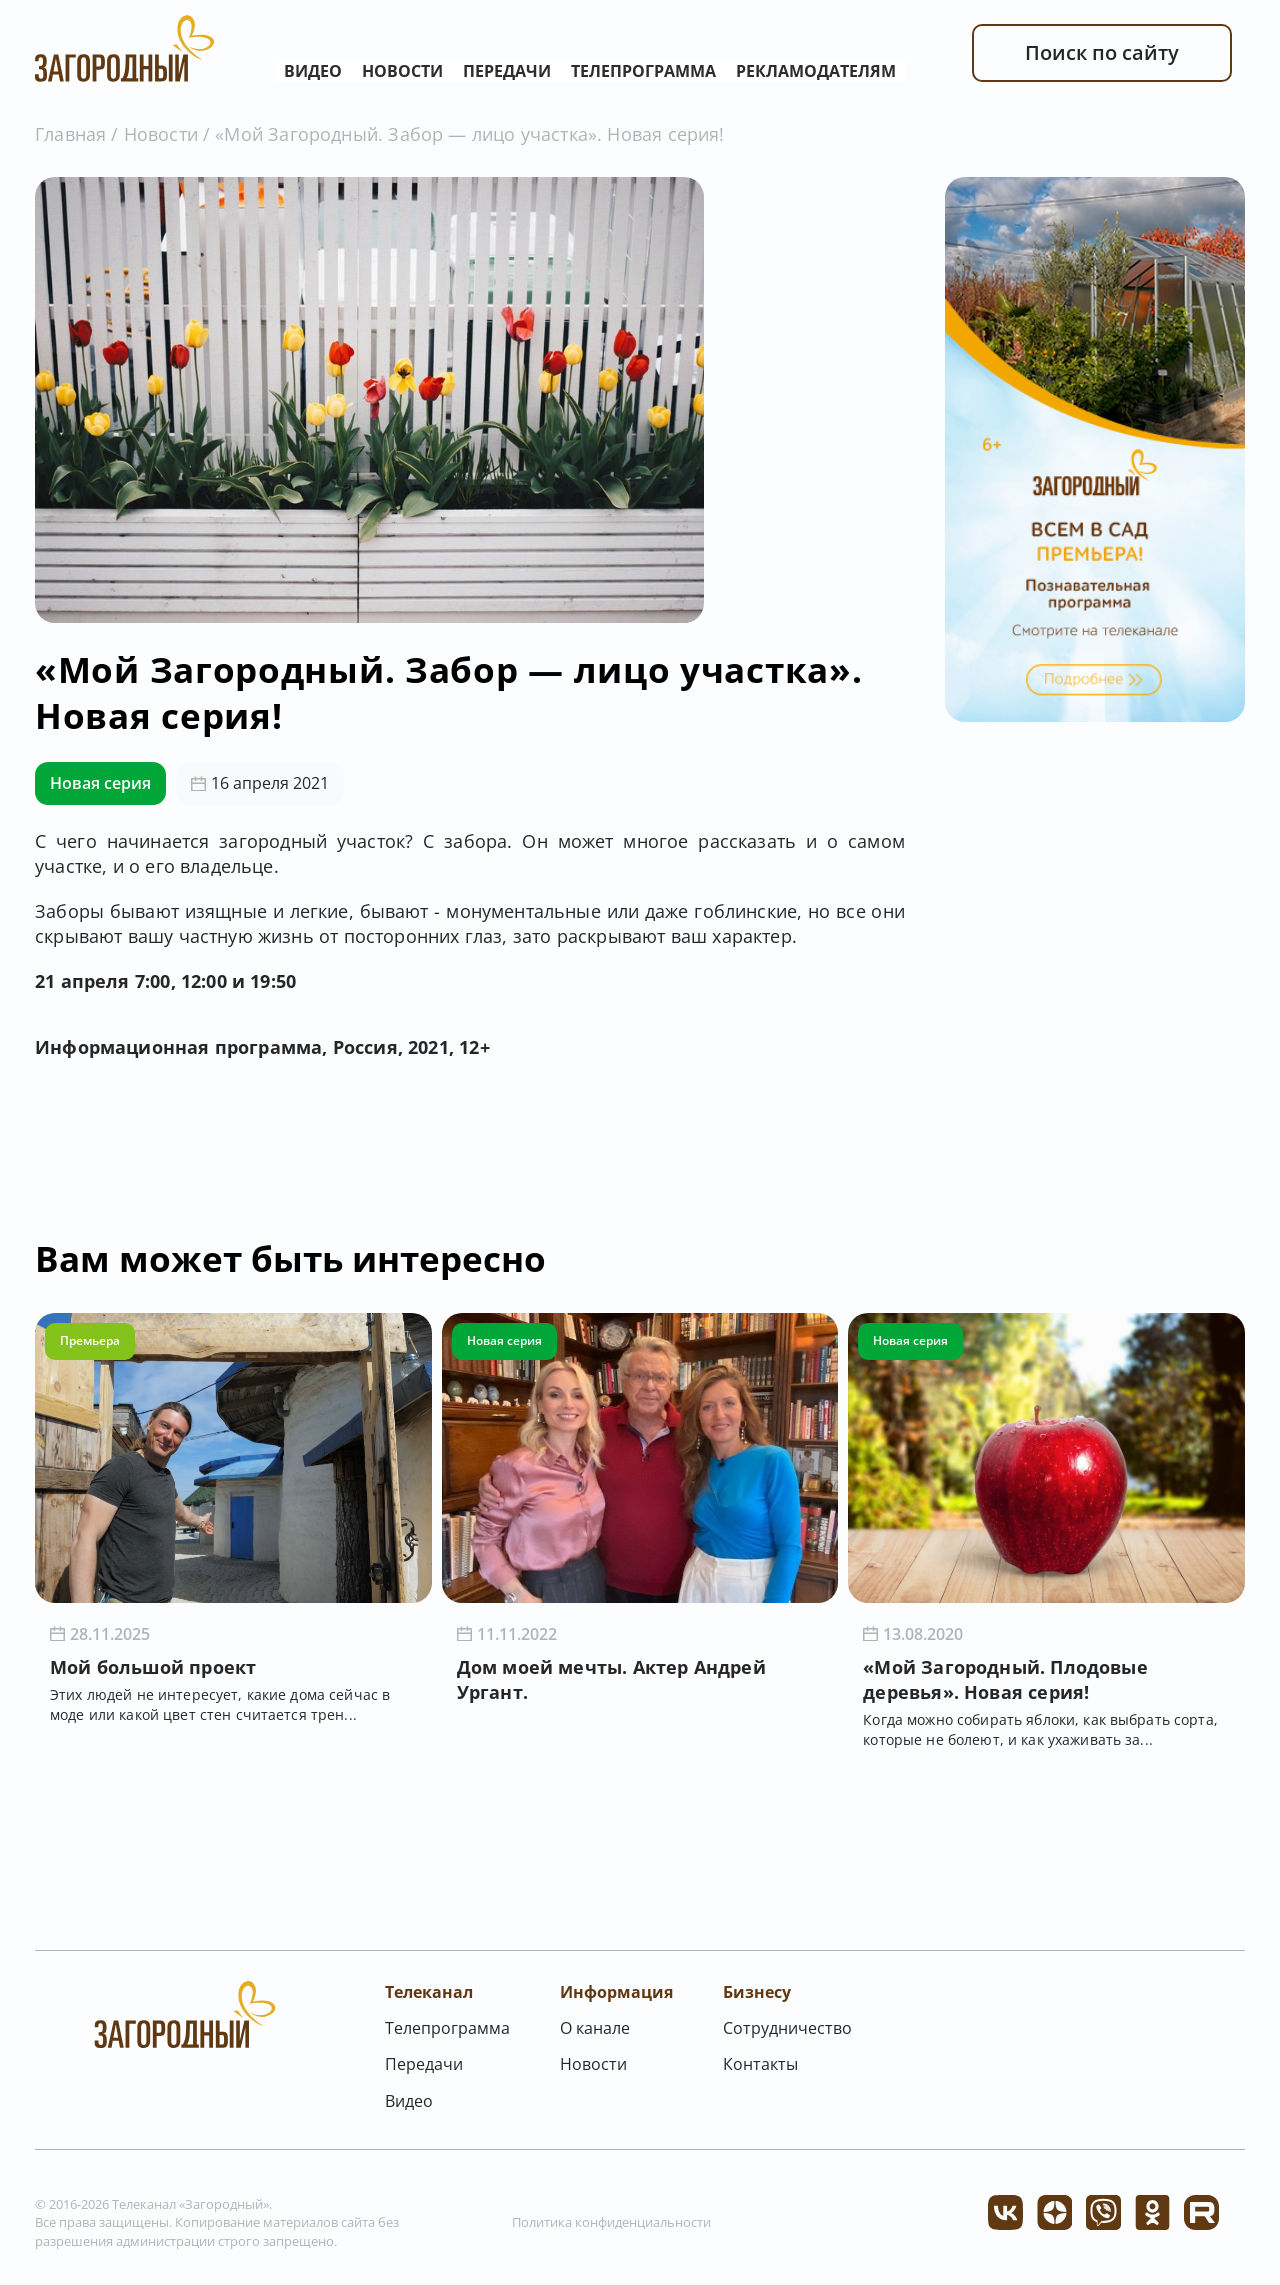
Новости (402, 71)
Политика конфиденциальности (611, 2222)
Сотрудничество (787, 2028)
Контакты (760, 2064)
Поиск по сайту (1102, 52)
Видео (313, 71)
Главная (70, 134)
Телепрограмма (643, 71)
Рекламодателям (816, 71)
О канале (595, 2028)
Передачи (507, 71)
